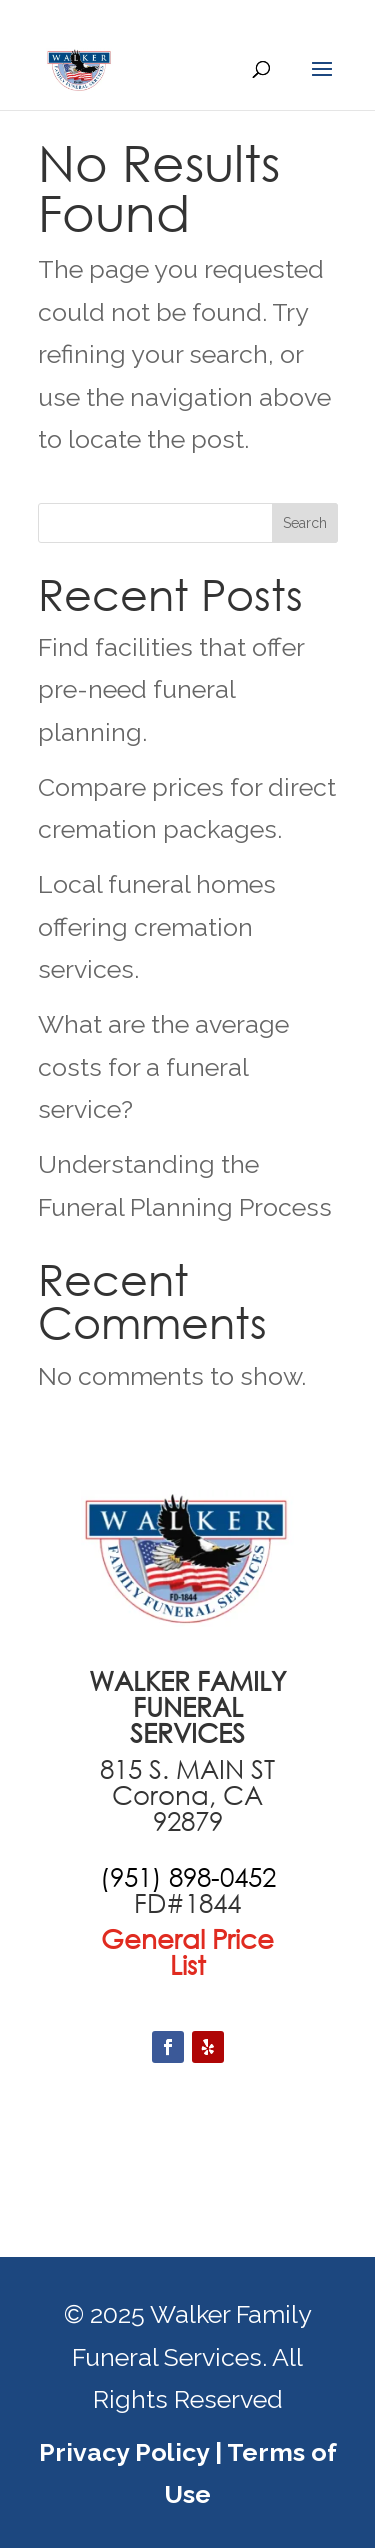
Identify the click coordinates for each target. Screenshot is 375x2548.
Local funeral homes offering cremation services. (157, 926)
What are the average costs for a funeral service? (163, 1066)
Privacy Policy (124, 2452)
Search (305, 523)
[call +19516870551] (188, 1877)
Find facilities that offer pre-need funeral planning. (171, 689)
